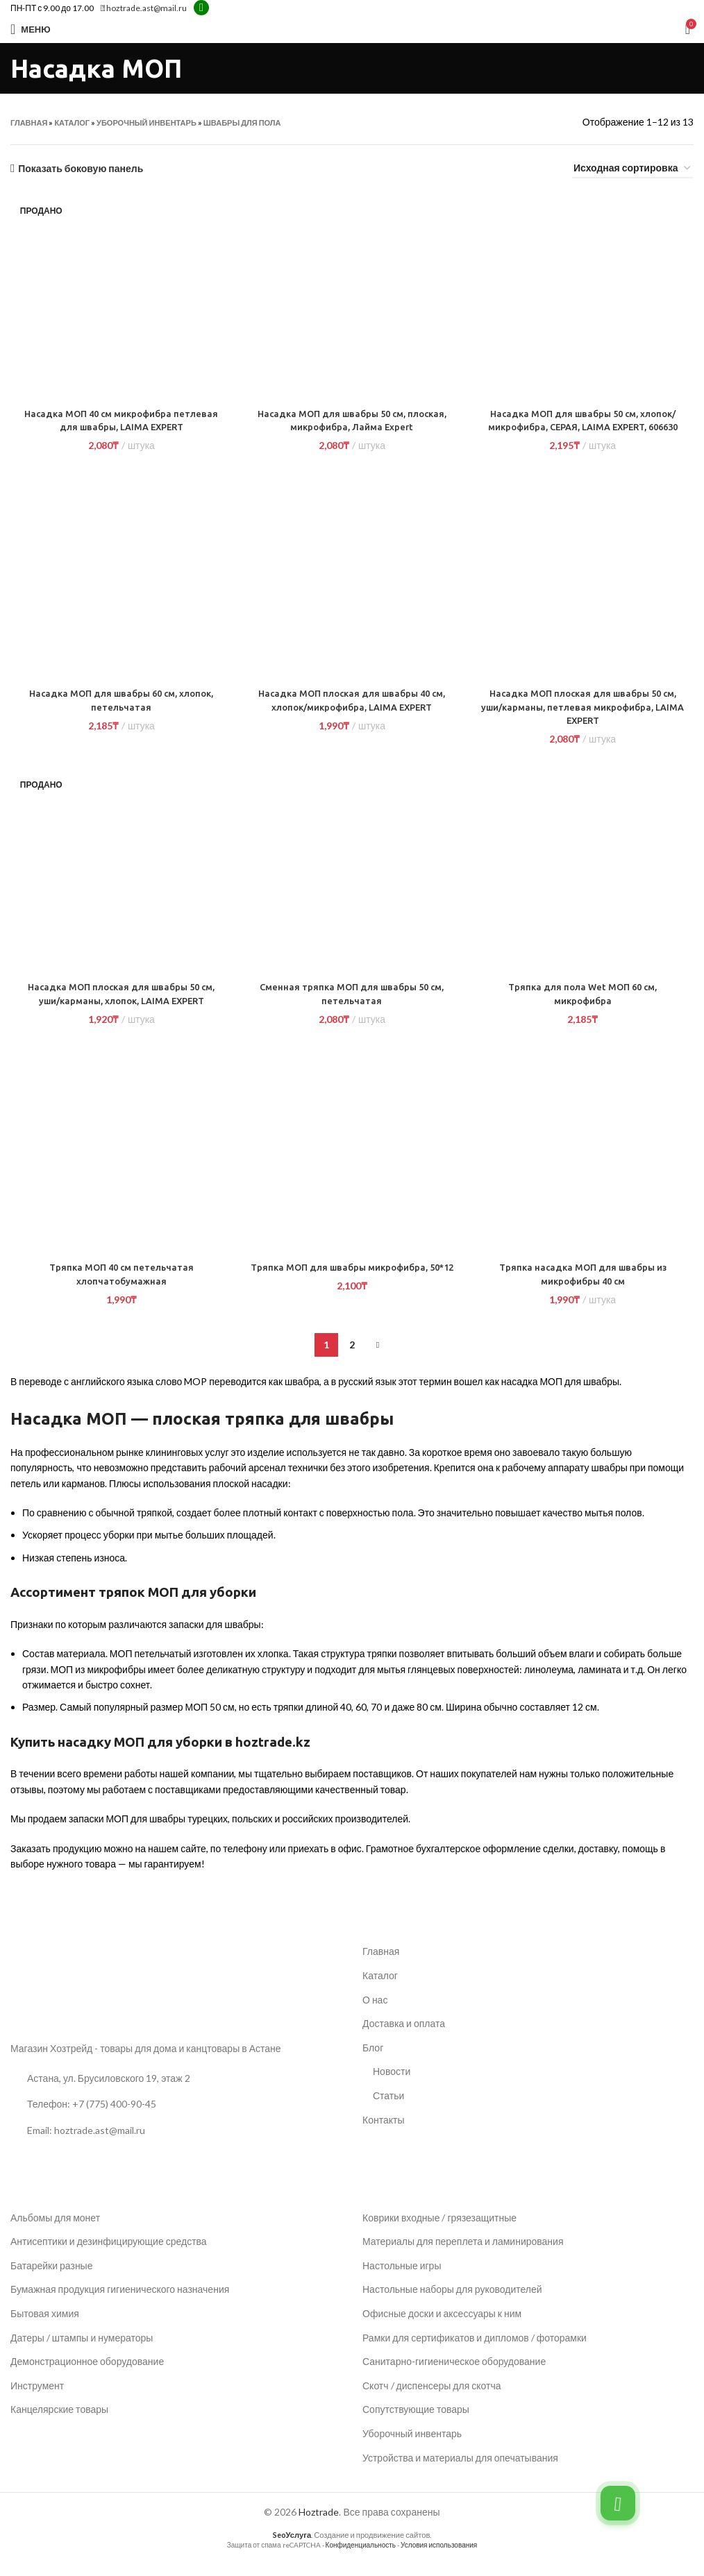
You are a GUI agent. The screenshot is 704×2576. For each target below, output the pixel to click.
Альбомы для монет (55, 2231)
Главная (28, 122)
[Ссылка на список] (176, 2118)
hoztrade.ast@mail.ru (144, 8)
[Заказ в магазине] (633, 169)
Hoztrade (319, 2526)
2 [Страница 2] (352, 1358)
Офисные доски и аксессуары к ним (441, 2327)
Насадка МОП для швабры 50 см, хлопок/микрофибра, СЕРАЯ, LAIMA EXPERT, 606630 (584, 427)
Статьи (388, 2109)
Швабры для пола (242, 122)
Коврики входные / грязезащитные (439, 2231)
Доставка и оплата (403, 2037)
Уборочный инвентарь (146, 122)
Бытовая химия (44, 2327)
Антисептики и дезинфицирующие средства (108, 2255)
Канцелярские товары (59, 2423)
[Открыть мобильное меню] (30, 29)
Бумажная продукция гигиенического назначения (119, 2303)
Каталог (72, 122)
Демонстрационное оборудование (87, 2375)
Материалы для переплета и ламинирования (462, 2255)
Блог (372, 2061)
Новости (391, 2085)
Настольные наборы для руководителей (452, 2303)
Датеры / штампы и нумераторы (81, 2351)
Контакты (383, 2133)
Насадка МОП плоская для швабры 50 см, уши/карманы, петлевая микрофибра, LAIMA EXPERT (584, 721)
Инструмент (37, 2399)
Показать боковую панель (80, 168)
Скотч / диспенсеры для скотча (431, 2399)
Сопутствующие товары (415, 2423)
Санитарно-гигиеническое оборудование (454, 2375)
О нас (374, 2013)
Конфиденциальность (361, 2558)
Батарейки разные (51, 2279)
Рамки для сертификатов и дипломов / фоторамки (474, 2351)
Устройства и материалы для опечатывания (460, 2471)
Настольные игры (401, 2279)
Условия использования (439, 2558)
